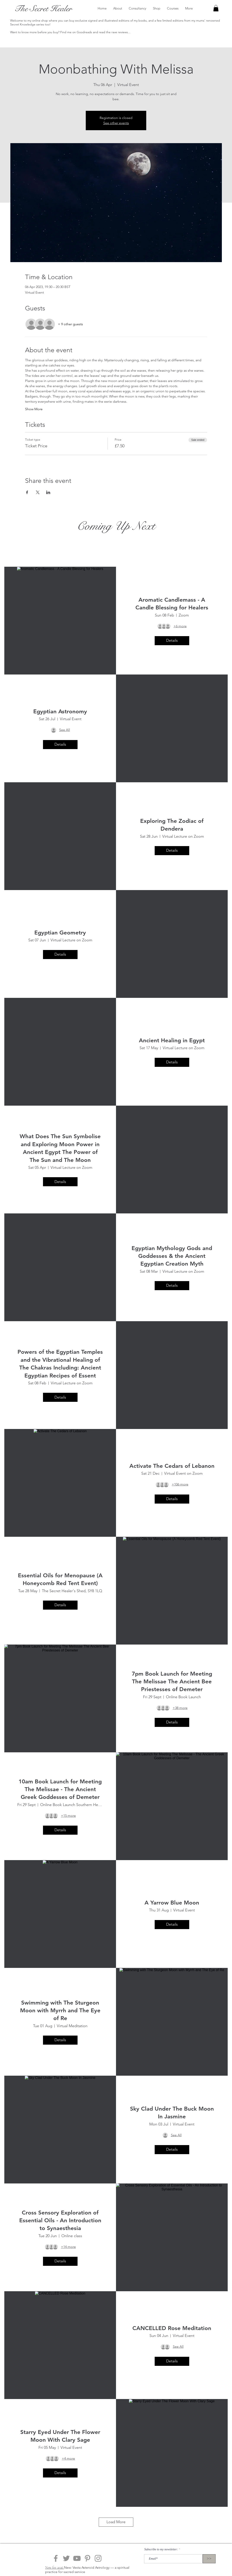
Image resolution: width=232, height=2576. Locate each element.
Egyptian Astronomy (60, 711)
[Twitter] (66, 2558)
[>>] (209, 2558)
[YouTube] (76, 2558)
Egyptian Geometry (60, 932)
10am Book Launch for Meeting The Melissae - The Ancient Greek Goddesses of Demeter (60, 1789)
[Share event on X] (38, 492)
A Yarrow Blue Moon (172, 1902)
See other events (116, 123)
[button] (216, 8)
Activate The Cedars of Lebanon (172, 1466)
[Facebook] (55, 2558)
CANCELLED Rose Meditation (171, 2328)
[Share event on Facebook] (27, 492)
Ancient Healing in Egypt (172, 1040)
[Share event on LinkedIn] (48, 492)
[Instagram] (98, 2558)
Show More (34, 409)
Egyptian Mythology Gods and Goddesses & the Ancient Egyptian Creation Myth (172, 1256)
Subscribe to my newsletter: (161, 2549)
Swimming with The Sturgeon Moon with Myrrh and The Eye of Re (60, 2010)
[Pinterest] (87, 2558)
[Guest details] (180, 626)
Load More (116, 2522)
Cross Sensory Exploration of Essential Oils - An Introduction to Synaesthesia (60, 2220)
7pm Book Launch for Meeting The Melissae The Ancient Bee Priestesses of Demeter (172, 1681)
